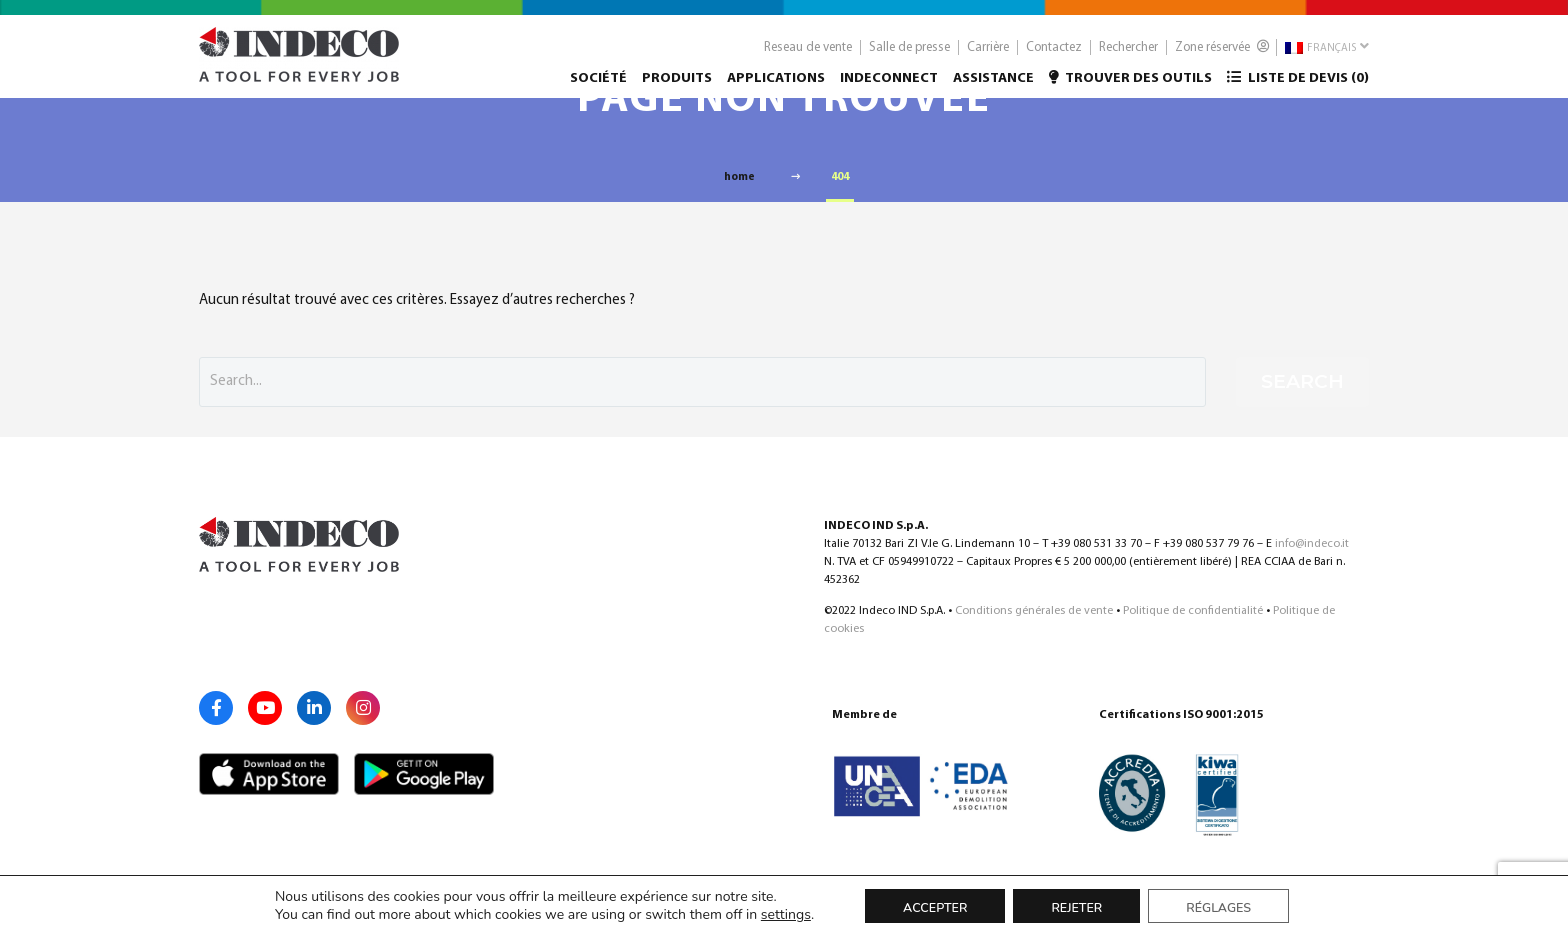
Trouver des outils (1130, 86)
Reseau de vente (808, 55)
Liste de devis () (1298, 86)
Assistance (993, 86)
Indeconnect (889, 86)
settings (786, 915)
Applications (776, 86)
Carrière (988, 55)
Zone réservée (1222, 55)
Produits (677, 86)
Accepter (935, 907)
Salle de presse (909, 55)
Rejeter (1076, 907)
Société (598, 86)
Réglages (1218, 907)
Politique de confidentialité (1193, 611)
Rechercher (1128, 55)
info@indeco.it (1312, 544)
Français (1327, 54)
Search (1302, 381)
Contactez (1054, 55)
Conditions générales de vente (1034, 611)
